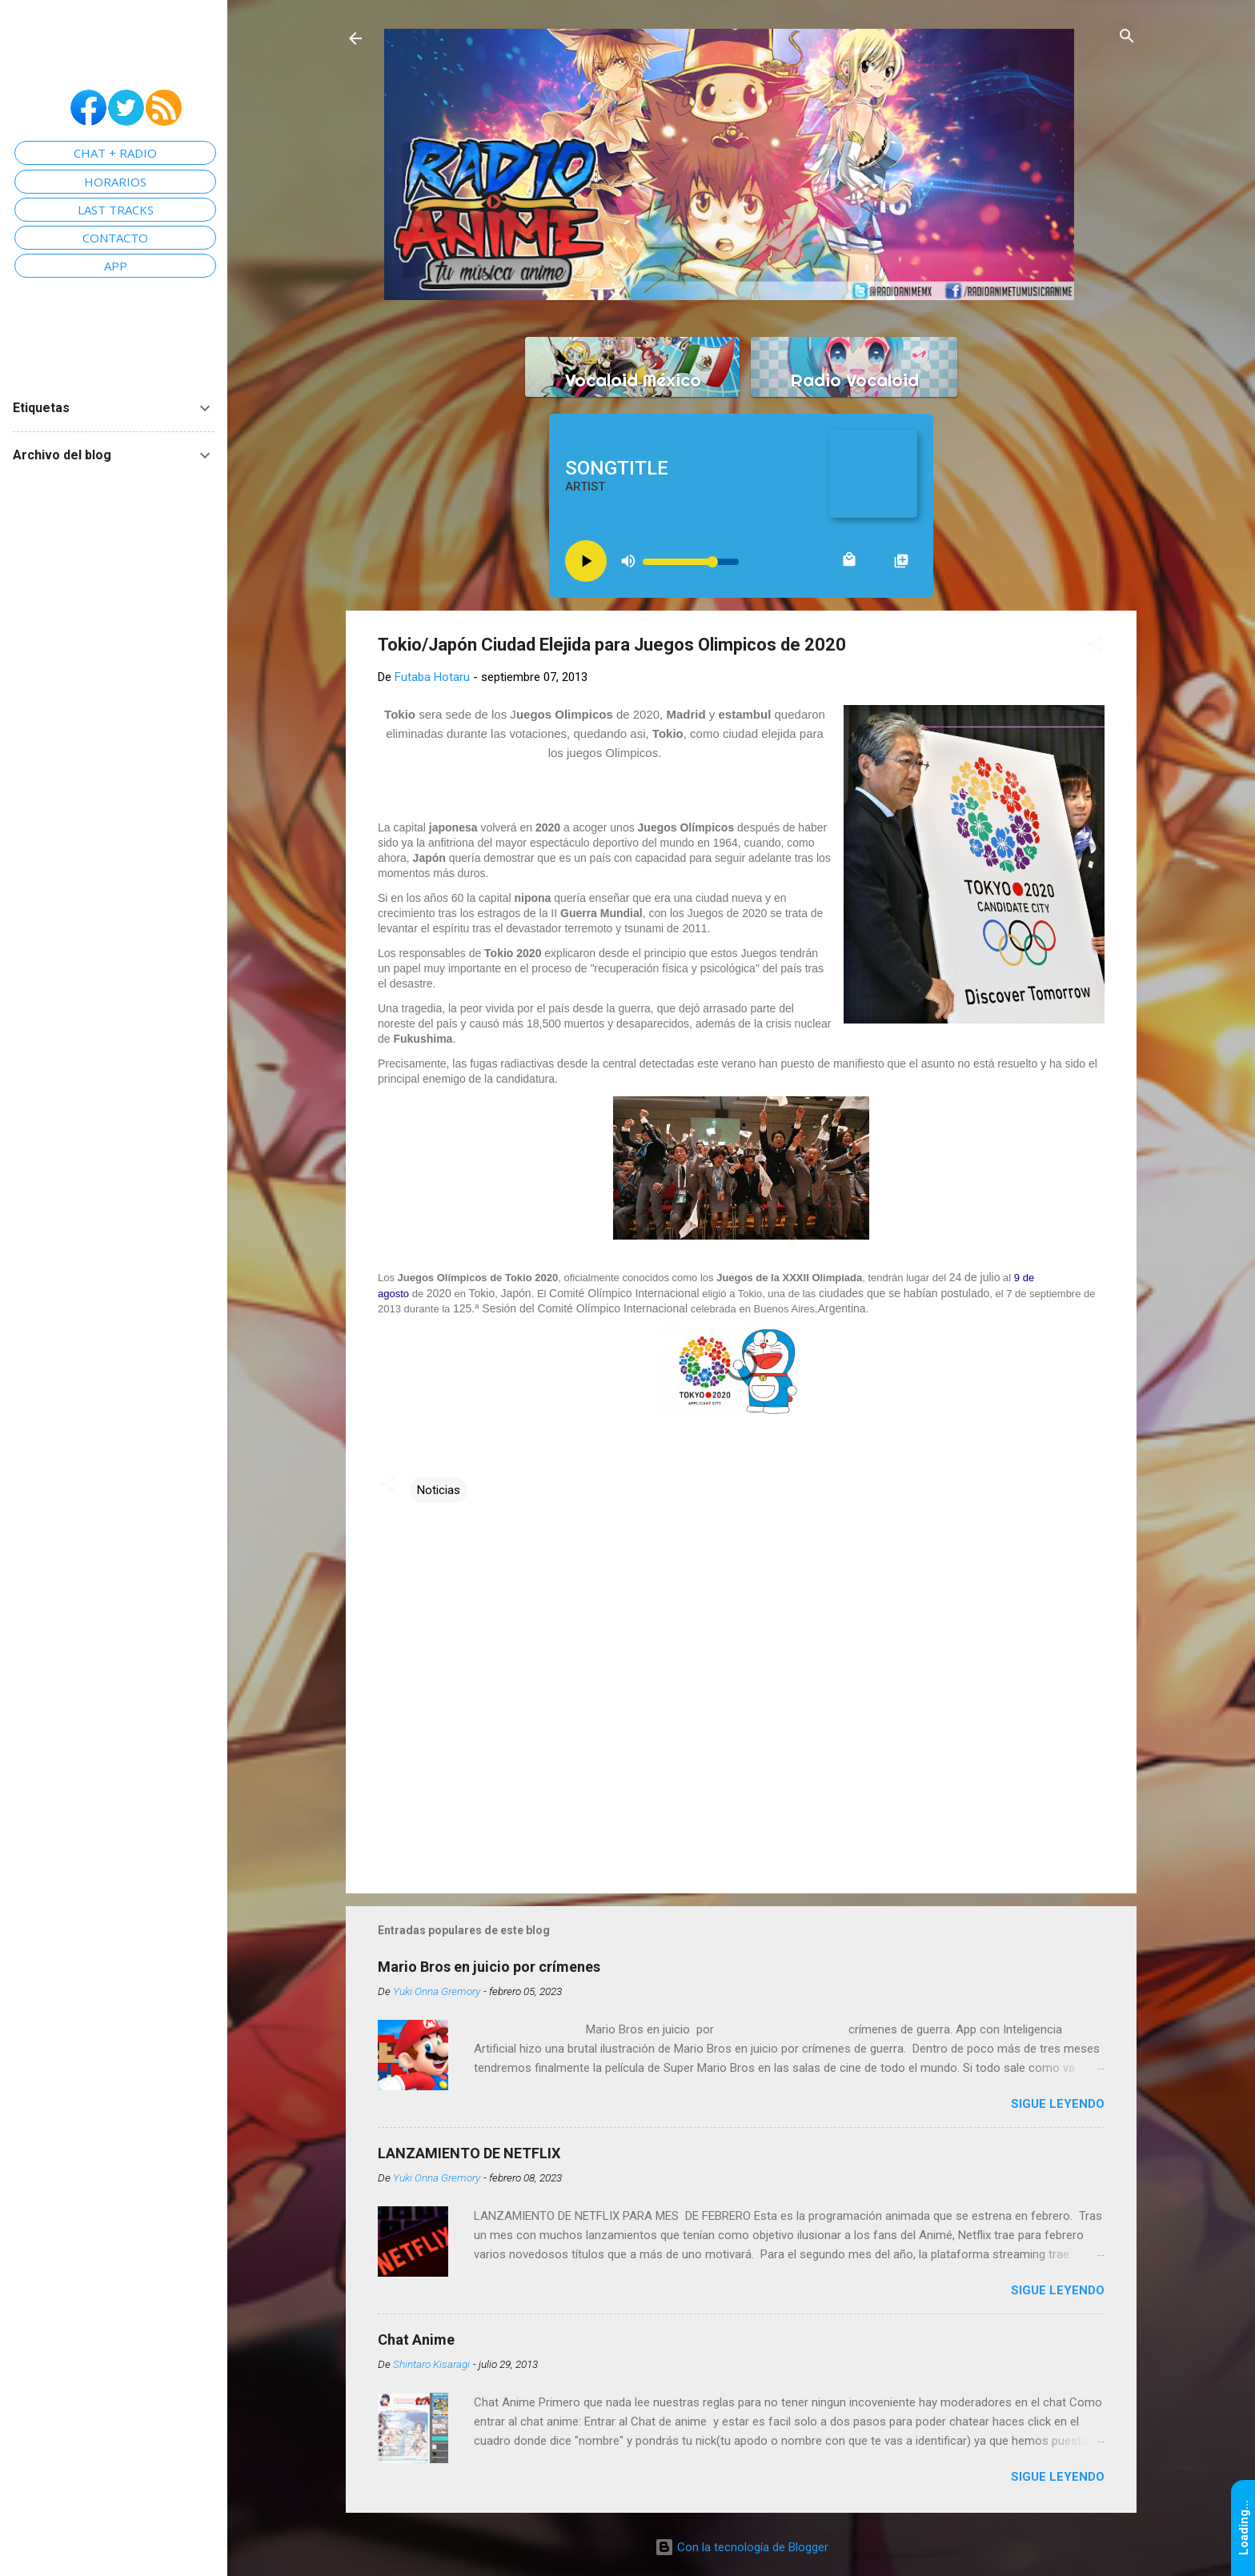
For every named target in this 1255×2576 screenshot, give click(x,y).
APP (115, 266)
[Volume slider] (691, 562)
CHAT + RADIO (115, 153)
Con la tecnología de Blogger (741, 2547)
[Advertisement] (741, 1745)
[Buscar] (1127, 37)
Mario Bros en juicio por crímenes (489, 1966)
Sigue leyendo (1058, 2104)
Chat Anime (416, 2339)
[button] (1095, 645)
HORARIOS (115, 182)
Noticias (438, 1490)
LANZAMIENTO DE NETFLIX (469, 2153)
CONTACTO (115, 238)
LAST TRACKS (116, 210)
